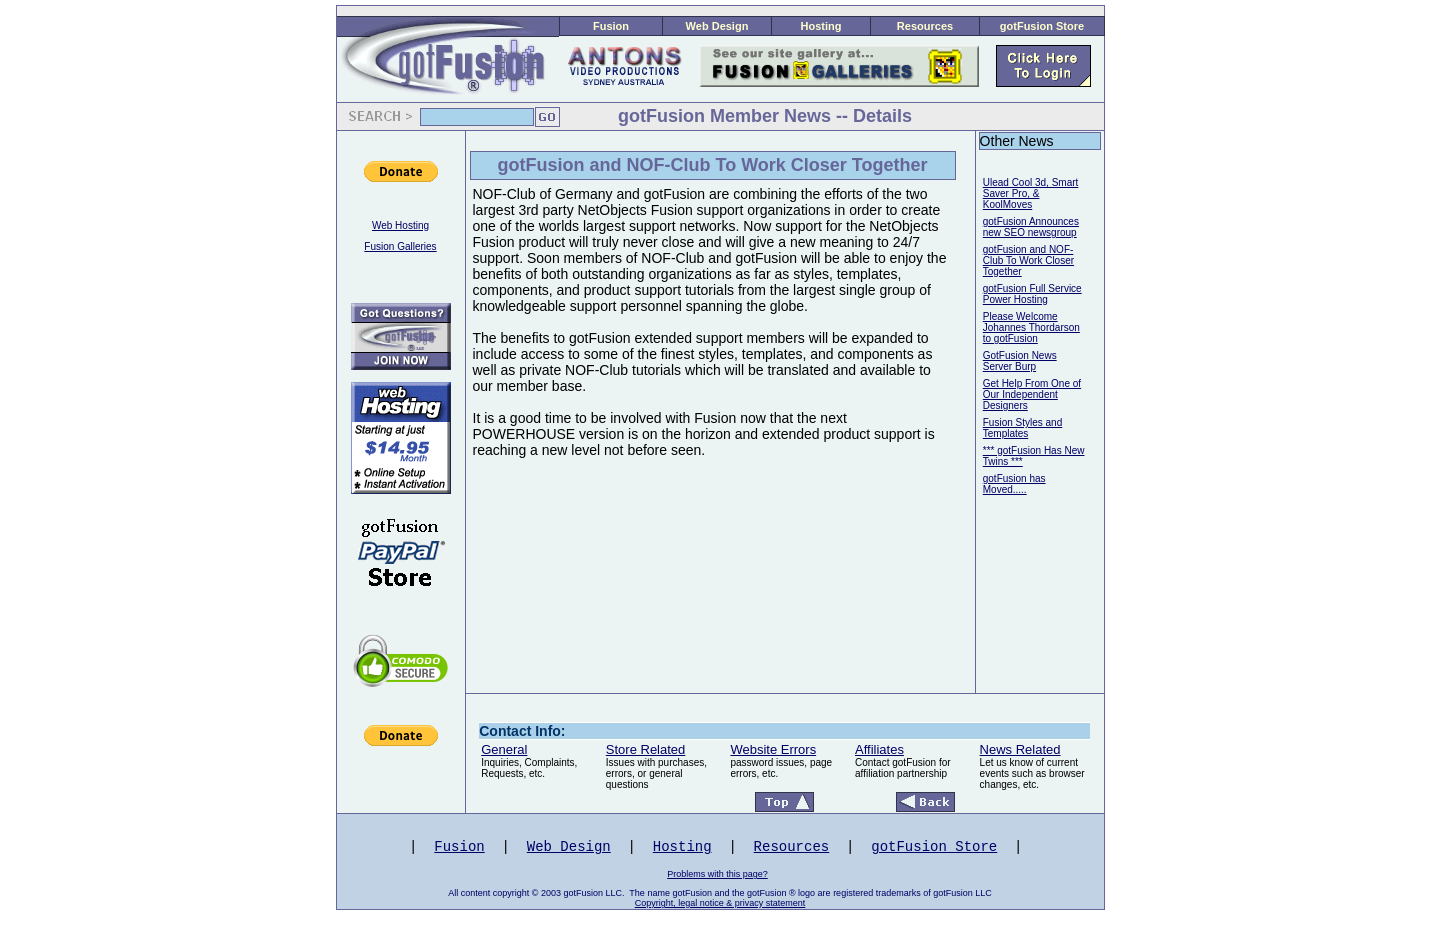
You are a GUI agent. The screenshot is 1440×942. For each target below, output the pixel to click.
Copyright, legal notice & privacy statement (720, 903)
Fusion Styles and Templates (1023, 428)
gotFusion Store (1042, 26)
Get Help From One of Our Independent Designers (1032, 394)
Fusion (611, 26)
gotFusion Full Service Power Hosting (1032, 294)
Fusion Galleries (400, 246)
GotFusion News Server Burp (1020, 361)
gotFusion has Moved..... (1014, 484)
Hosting (821, 26)
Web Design (717, 26)
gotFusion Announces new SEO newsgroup (1031, 227)
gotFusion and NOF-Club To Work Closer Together (1028, 260)
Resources (925, 26)
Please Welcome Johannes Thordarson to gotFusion (1031, 327)
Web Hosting (400, 225)
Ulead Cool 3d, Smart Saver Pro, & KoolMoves (1031, 193)
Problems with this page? (717, 874)
